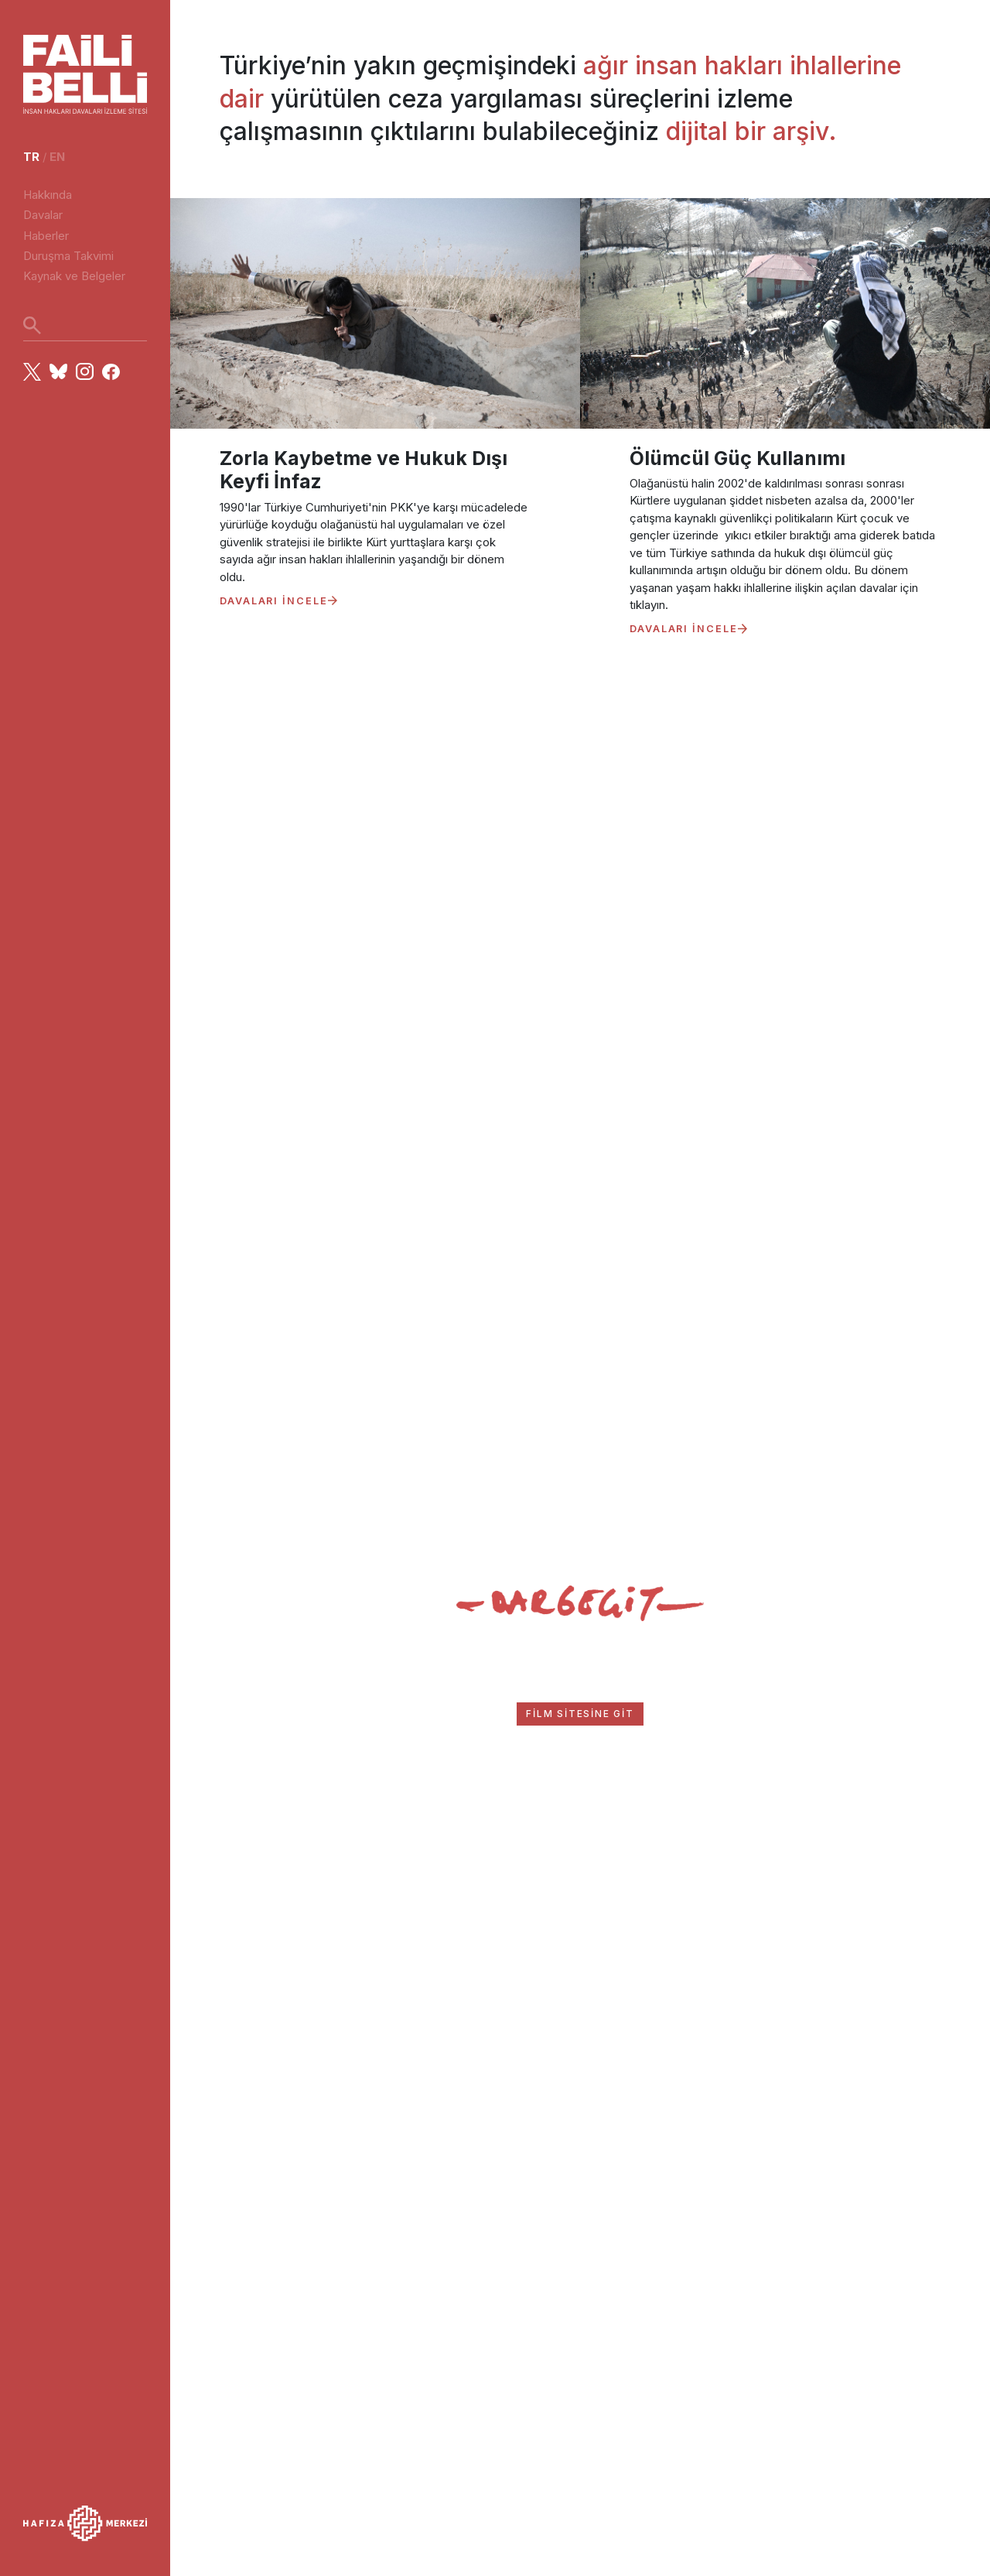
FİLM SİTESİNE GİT (580, 1713)
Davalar (43, 214)
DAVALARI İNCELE (278, 601)
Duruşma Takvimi (68, 255)
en (57, 156)
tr (31, 156)
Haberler (46, 235)
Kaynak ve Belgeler (74, 276)
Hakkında (47, 194)
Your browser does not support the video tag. (580, 898)
